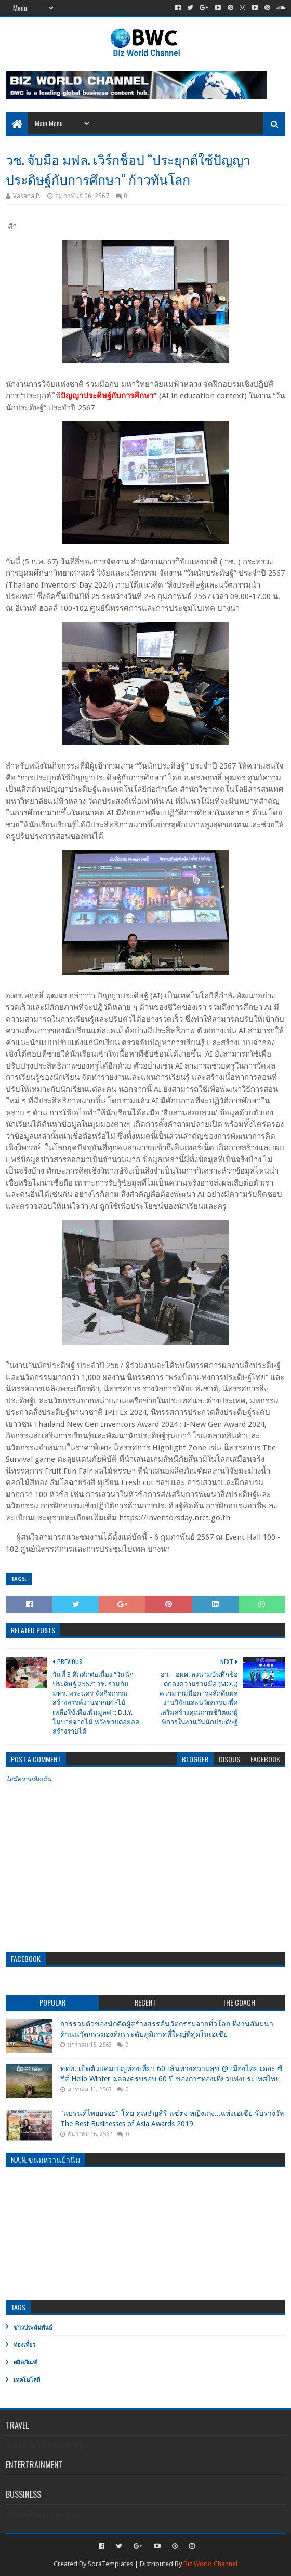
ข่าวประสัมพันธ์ (33, 2327)
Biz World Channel (210, 2564)
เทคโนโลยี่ (27, 2380)
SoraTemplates (110, 2564)
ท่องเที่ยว (24, 2344)
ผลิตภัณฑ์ (25, 2362)
